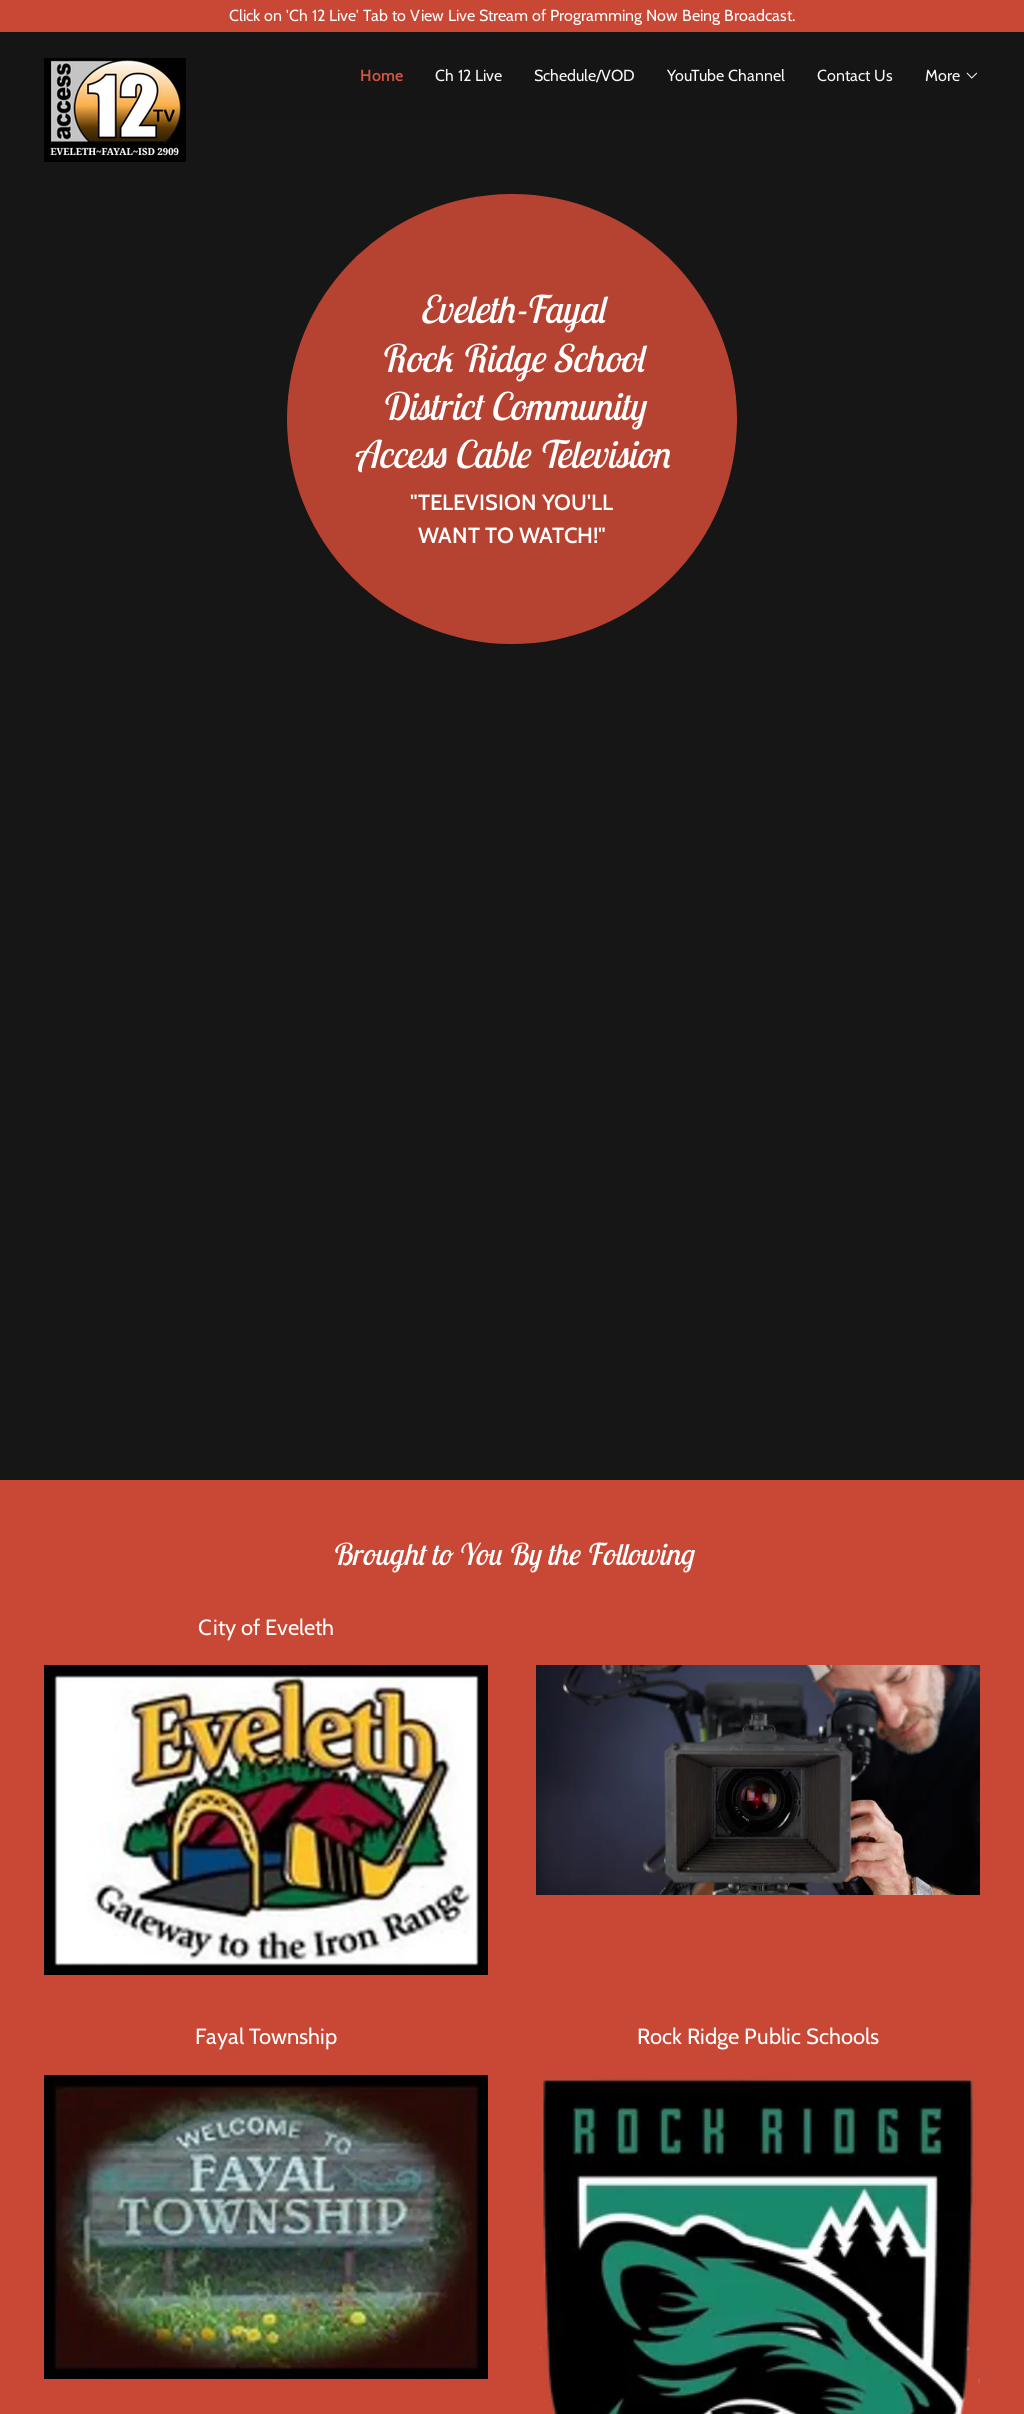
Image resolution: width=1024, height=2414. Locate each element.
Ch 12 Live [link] (468, 75)
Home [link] (381, 75)
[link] (161, 66)
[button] (952, 76)
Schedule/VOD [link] (584, 75)
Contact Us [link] (855, 75)
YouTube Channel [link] (726, 75)
